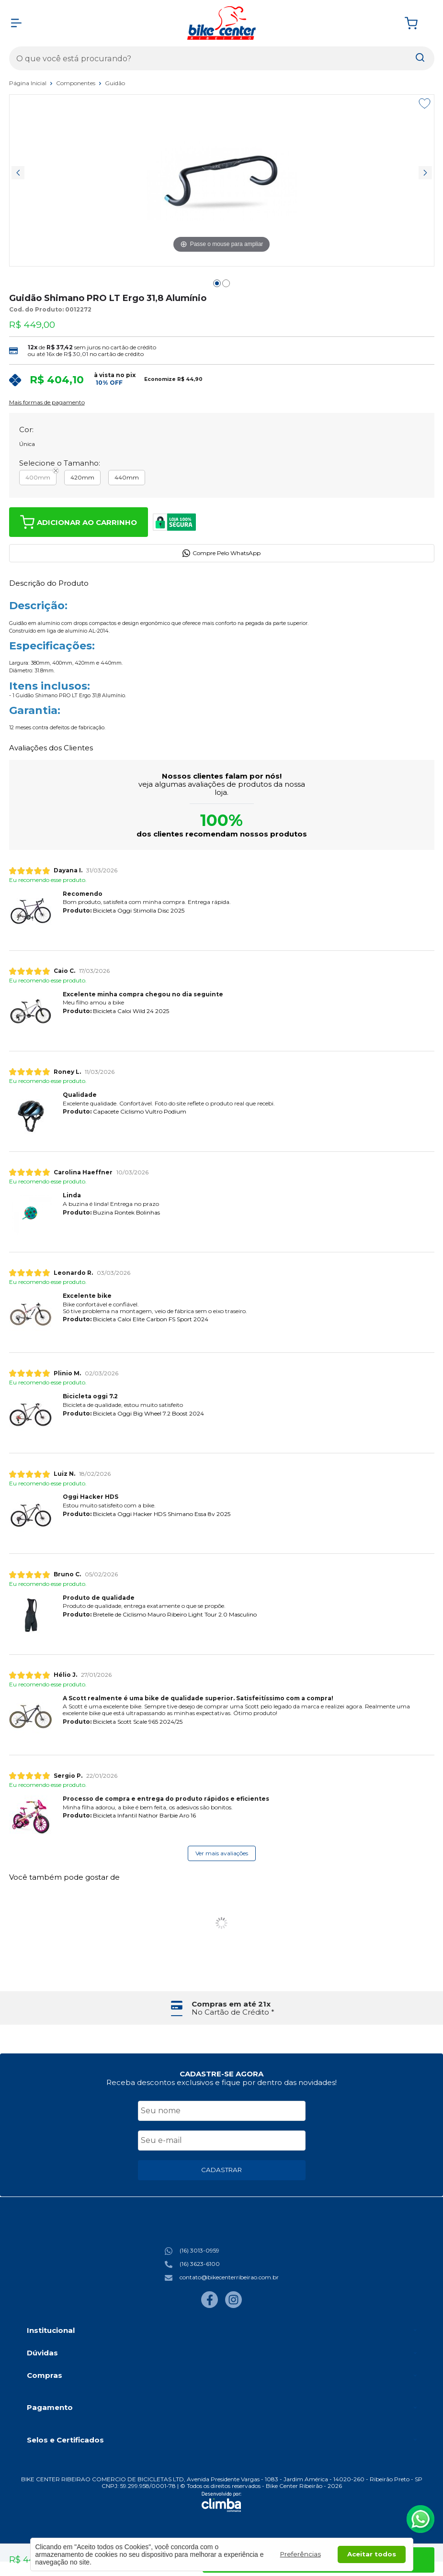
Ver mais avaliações (221, 1853)
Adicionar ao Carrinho (78, 522)
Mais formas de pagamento (47, 402)
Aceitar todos (371, 2554)
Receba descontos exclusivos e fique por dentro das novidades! (221, 2082)
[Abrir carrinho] (417, 23)
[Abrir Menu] (16, 23)
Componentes (76, 83)
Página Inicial (28, 83)
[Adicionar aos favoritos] (425, 103)
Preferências (300, 2554)
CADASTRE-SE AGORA (221, 2073)
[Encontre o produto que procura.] (420, 58)
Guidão (115, 83)
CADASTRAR (221, 2170)
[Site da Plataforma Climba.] (221, 2502)
